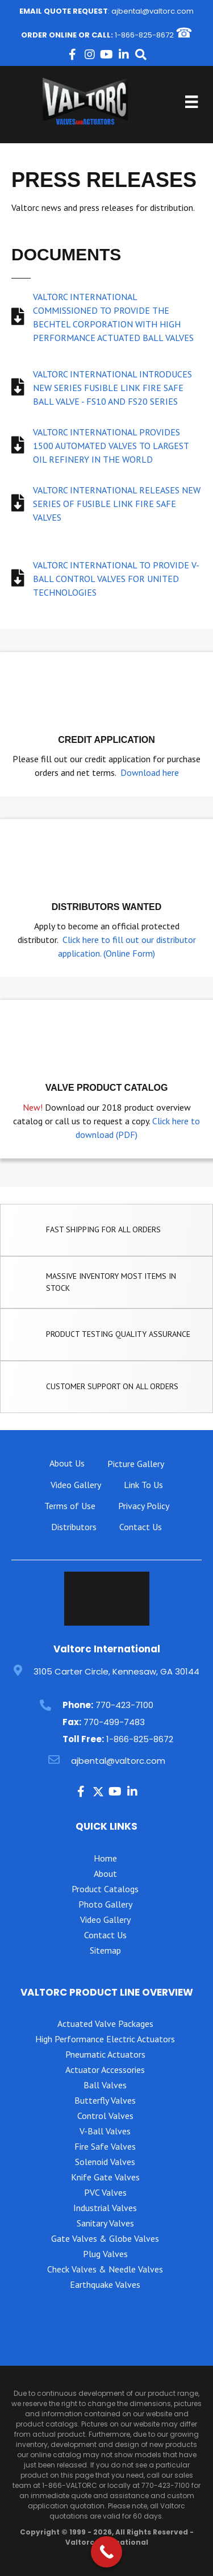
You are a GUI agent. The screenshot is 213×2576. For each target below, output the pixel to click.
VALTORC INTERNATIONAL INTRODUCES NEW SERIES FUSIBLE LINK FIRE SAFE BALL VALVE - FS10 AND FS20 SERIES (112, 387)
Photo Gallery (105, 1904)
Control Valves (105, 2115)
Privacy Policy (143, 1505)
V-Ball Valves (105, 2131)
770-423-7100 (124, 1705)
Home (105, 1858)
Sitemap (105, 1950)
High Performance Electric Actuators (105, 2039)
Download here (149, 772)
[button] (72, 54)
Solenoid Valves (105, 2161)
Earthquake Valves (105, 2284)
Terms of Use (69, 1505)
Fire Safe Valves (105, 2146)
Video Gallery (76, 1484)
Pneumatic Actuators (105, 2054)
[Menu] (191, 101)
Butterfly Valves (105, 2100)
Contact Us (140, 1526)
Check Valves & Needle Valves (105, 2269)
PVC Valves (105, 2192)
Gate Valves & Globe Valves (105, 2238)
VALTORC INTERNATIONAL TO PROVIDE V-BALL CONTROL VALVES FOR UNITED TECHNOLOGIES (116, 578)
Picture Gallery (135, 1463)
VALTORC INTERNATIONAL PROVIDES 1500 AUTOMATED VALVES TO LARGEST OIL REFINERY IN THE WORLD (111, 445)
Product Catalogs (105, 1888)
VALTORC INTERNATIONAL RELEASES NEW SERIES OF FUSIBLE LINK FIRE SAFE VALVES (117, 503)
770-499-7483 (114, 1722)
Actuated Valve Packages (105, 2023)
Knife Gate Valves (105, 2177)
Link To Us (143, 1484)
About (105, 1873)
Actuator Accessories (105, 2069)
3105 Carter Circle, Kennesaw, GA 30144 (116, 1671)
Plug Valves (105, 2253)
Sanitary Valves (105, 2223)
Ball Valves (105, 2085)
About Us (67, 1463)
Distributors (74, 1526)
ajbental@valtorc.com (152, 11)
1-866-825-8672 (144, 35)
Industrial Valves (105, 2207)
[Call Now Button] (106, 2551)
